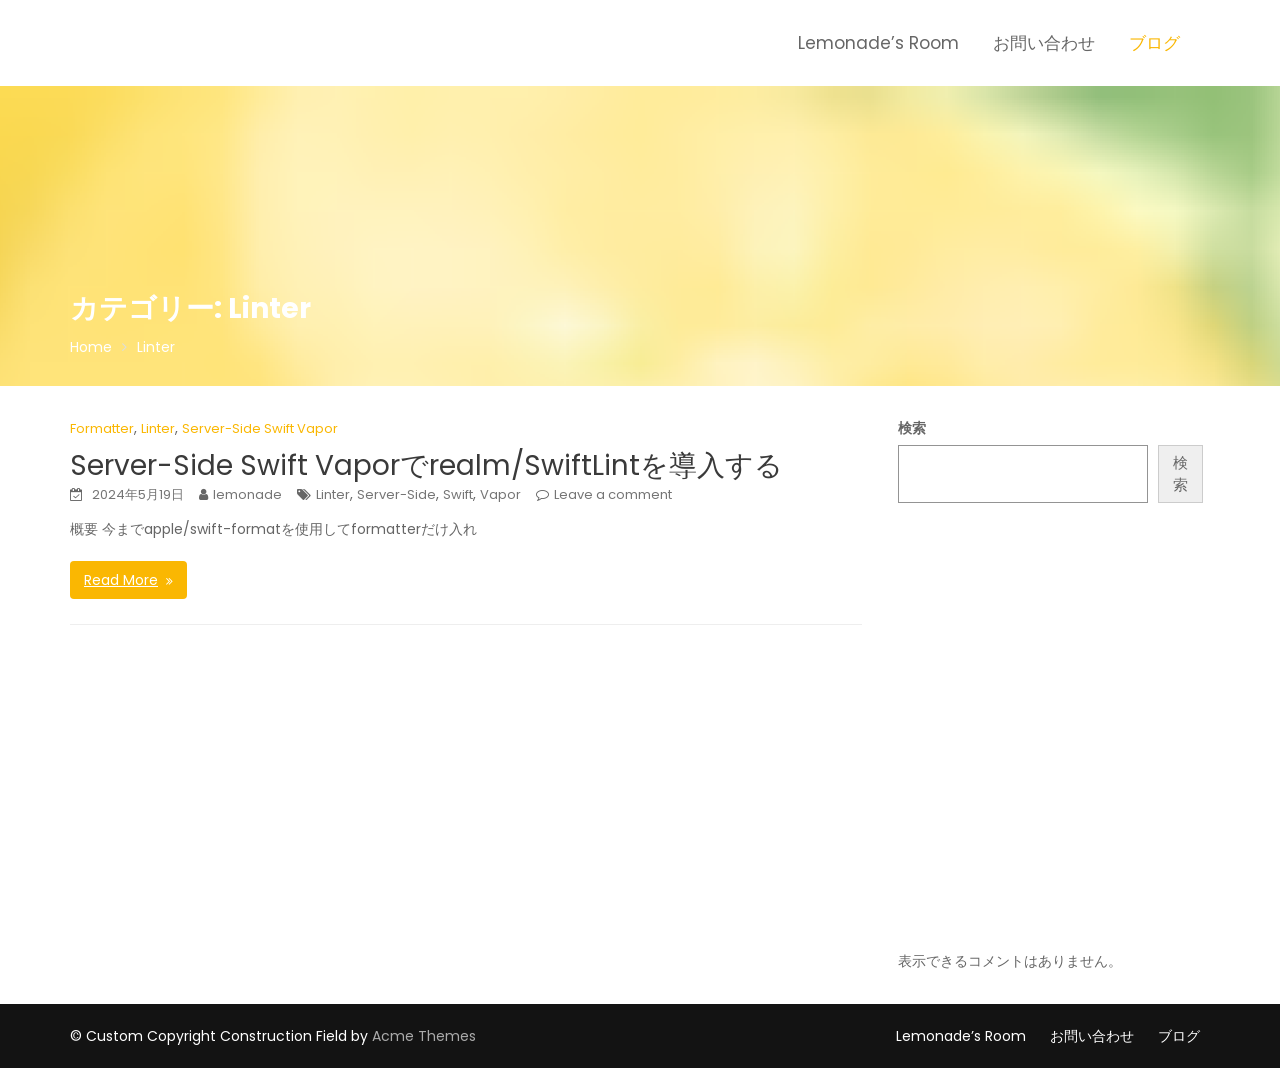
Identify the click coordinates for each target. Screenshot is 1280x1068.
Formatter (102, 428)
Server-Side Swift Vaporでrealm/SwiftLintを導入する (426, 465)
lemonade (247, 494)
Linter (158, 428)
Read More (121, 580)
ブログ (1154, 43)
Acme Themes (424, 1036)
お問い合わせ (1044, 43)
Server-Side (396, 494)
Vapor (500, 494)
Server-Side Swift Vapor (260, 428)
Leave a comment (613, 494)
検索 (912, 428)
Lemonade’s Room (878, 43)
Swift (458, 494)
